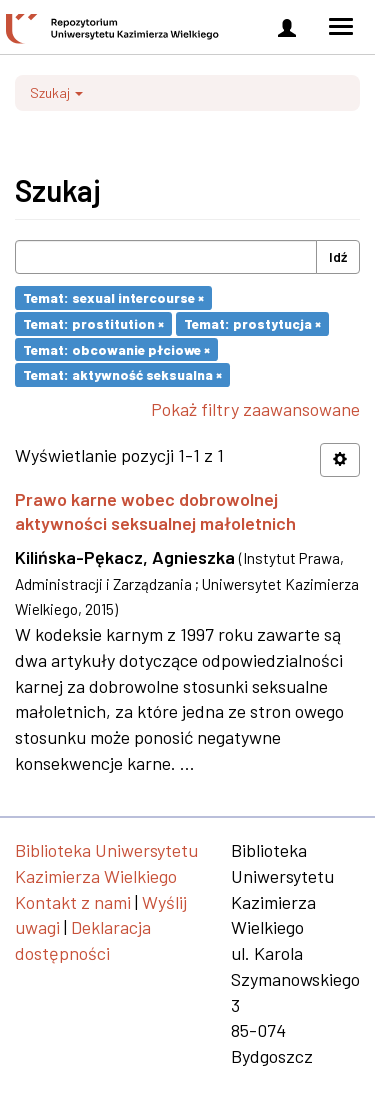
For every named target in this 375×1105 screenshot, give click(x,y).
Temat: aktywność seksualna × (122, 374)
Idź (338, 256)
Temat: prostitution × (93, 323)
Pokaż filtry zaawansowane (255, 409)
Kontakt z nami (73, 902)
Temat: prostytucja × (252, 323)
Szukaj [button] (56, 92)
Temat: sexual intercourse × (113, 297)
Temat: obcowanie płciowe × (116, 348)
